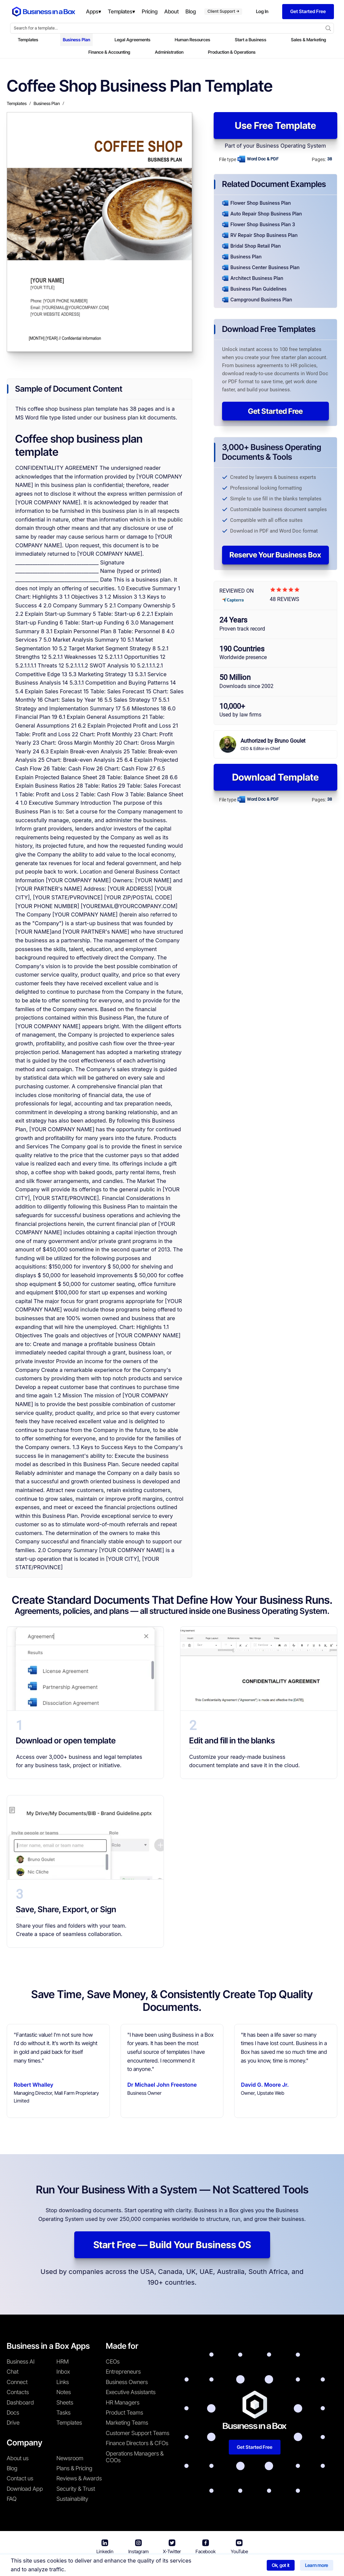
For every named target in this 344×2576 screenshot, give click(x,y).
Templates (28, 39)
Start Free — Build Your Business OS (172, 2244)
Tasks (63, 2412)
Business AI (21, 2361)
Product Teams (124, 2412)
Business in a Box (114, 2566)
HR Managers (122, 2402)
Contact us (20, 2478)
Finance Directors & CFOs (137, 2443)
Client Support (223, 11)
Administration (169, 52)
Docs (13, 2412)
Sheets (64, 2402)
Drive (13, 2422)
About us (18, 2458)
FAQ (11, 2498)
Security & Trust (75, 2488)
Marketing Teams (127, 2422)
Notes (63, 2392)
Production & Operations (232, 52)
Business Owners (127, 2382)
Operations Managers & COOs (135, 2457)
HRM (62, 2361)
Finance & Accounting (109, 52)
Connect (17, 2382)
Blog (12, 2468)
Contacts (18, 2392)
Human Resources (192, 39)
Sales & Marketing (308, 39)
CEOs (113, 2361)
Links (62, 2382)
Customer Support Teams (137, 2433)
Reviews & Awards (79, 2478)
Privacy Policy (210, 2566)
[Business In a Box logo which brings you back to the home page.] (43, 11)
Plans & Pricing (74, 2468)
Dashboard (20, 2402)
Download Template (275, 777)
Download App (25, 2488)
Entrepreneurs (123, 2371)
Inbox (63, 2371)
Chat (12, 2371)
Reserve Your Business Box (275, 554)
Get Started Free (275, 411)
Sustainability (72, 2498)
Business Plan (76, 39)
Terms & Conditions (162, 2566)
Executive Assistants (131, 2392)
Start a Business (250, 39)
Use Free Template (275, 125)
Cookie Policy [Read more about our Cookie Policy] (252, 2566)
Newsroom (69, 2458)
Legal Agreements (132, 39)
